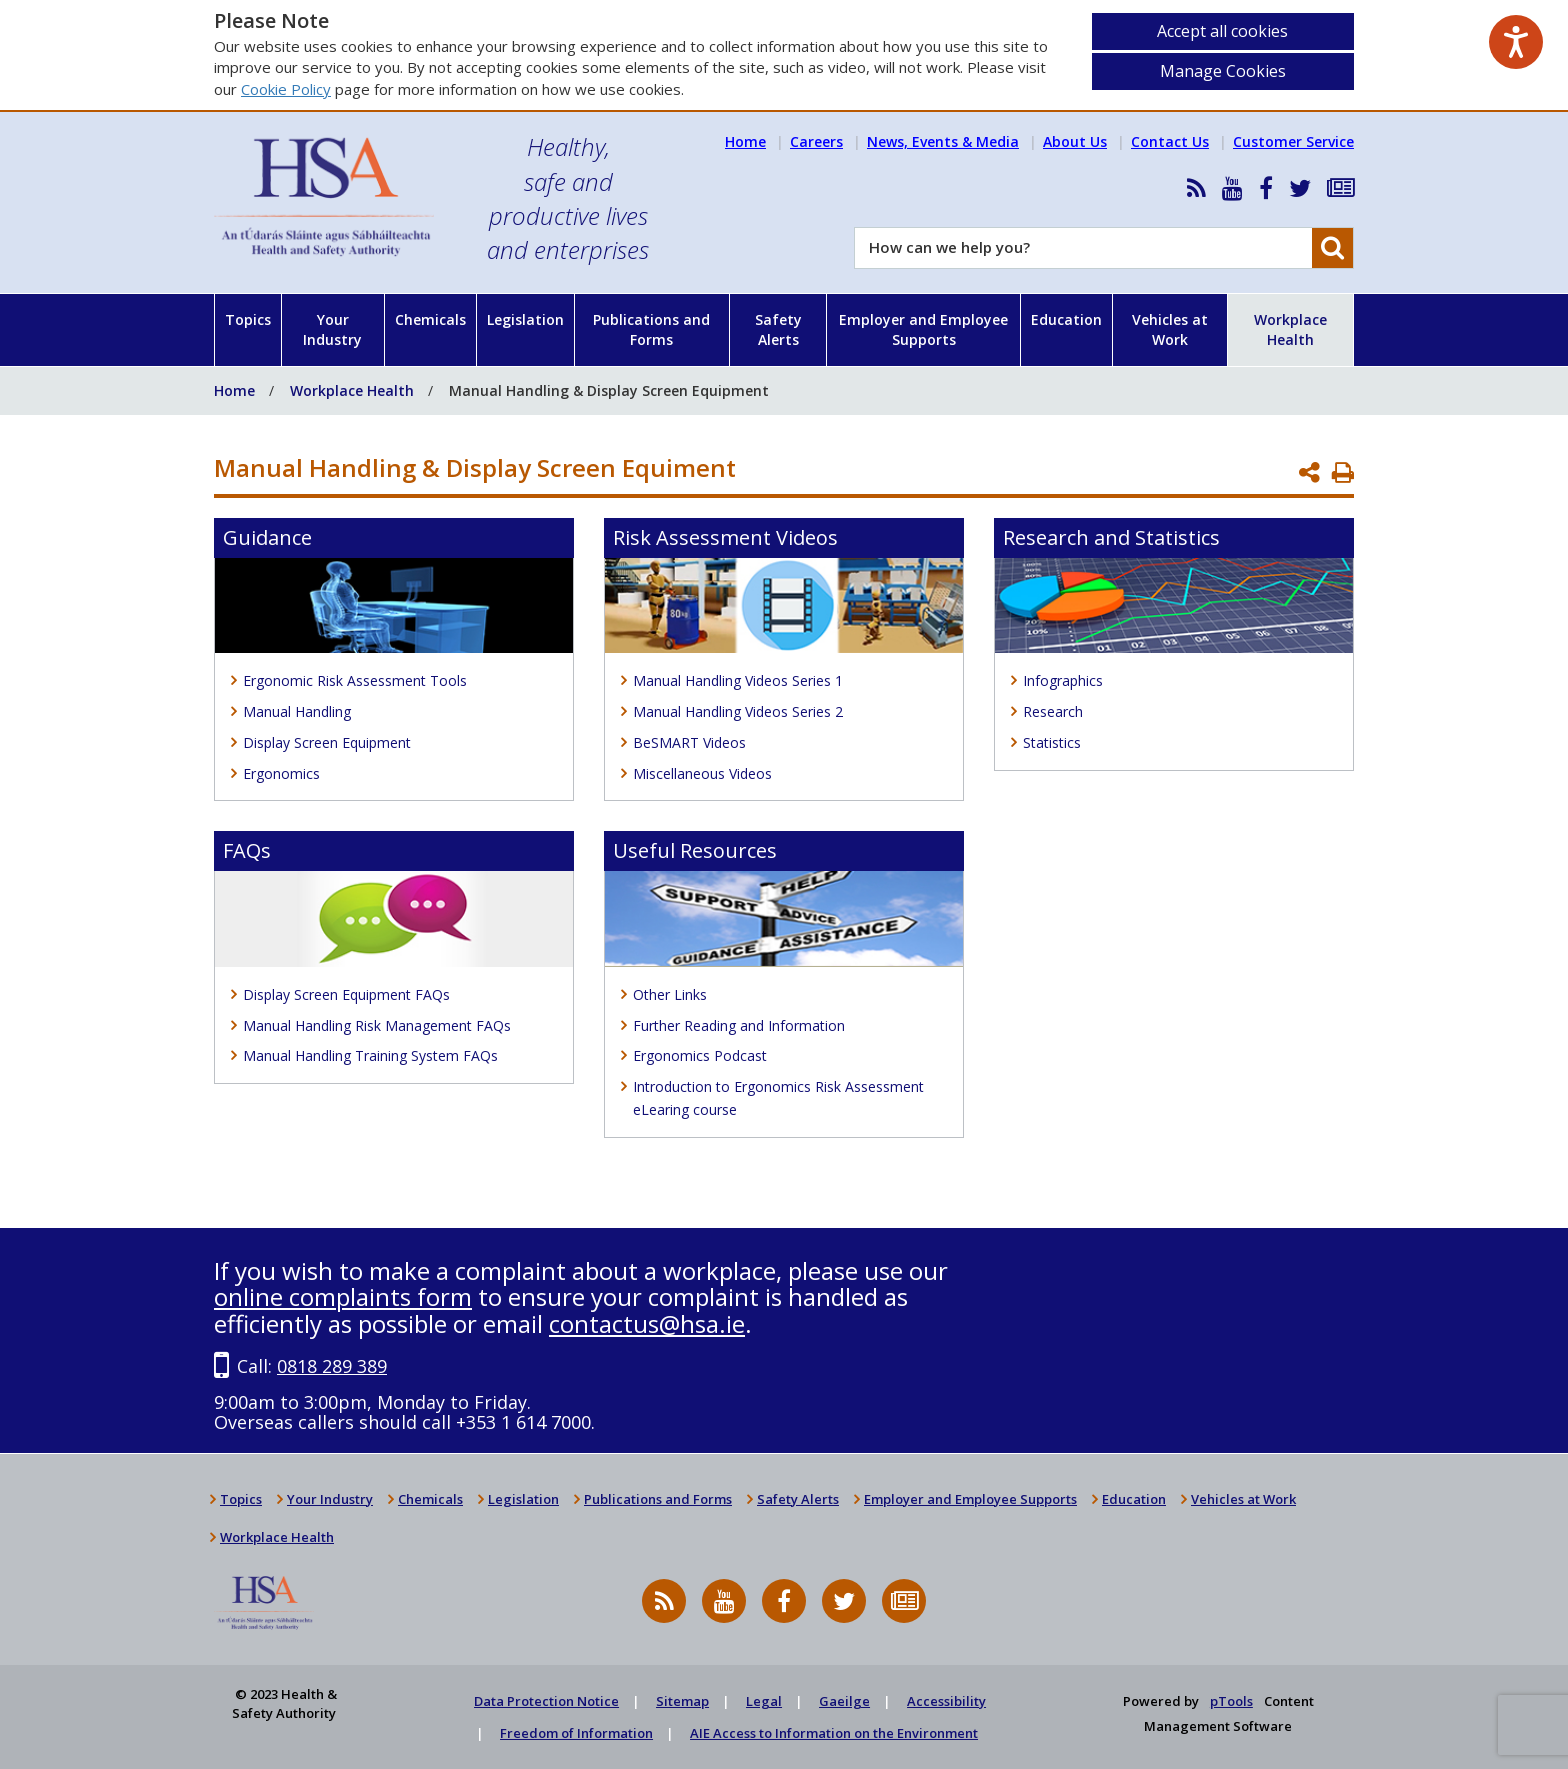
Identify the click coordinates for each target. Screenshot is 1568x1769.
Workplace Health (1290, 329)
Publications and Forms (651, 329)
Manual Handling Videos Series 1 (738, 680)
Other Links (670, 994)
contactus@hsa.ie (647, 1323)
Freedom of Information (576, 1733)
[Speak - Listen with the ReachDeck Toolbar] (1516, 42)
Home (745, 141)
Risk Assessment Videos (725, 537)
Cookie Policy (286, 89)
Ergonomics (281, 773)
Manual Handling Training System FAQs (370, 1055)
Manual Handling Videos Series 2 (738, 711)
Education (1066, 319)
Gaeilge (844, 1701)
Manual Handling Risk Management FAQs (377, 1025)
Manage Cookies (1223, 71)
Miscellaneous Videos (702, 773)
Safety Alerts (778, 329)
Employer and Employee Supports (923, 329)
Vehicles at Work (1170, 329)
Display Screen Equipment (327, 742)
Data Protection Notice (546, 1701)
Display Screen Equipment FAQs (346, 994)
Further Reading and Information (739, 1025)
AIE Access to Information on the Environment (834, 1733)
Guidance (267, 537)
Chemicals (430, 319)
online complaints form (343, 1296)
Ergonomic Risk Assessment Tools (355, 680)
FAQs (247, 850)
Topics (248, 319)
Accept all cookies (1222, 31)
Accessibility (946, 1701)
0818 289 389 (332, 1366)
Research (1053, 711)
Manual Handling (297, 711)
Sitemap (682, 1701)
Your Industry (332, 329)
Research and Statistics (1111, 537)
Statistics (1052, 742)
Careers (816, 141)
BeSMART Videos (689, 742)
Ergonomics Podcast (700, 1055)
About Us (1075, 141)
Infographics (1063, 680)
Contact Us (1170, 141)
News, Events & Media (943, 141)
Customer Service (1293, 141)
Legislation (525, 319)
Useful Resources (695, 850)
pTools (1231, 1701)
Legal (764, 1701)
